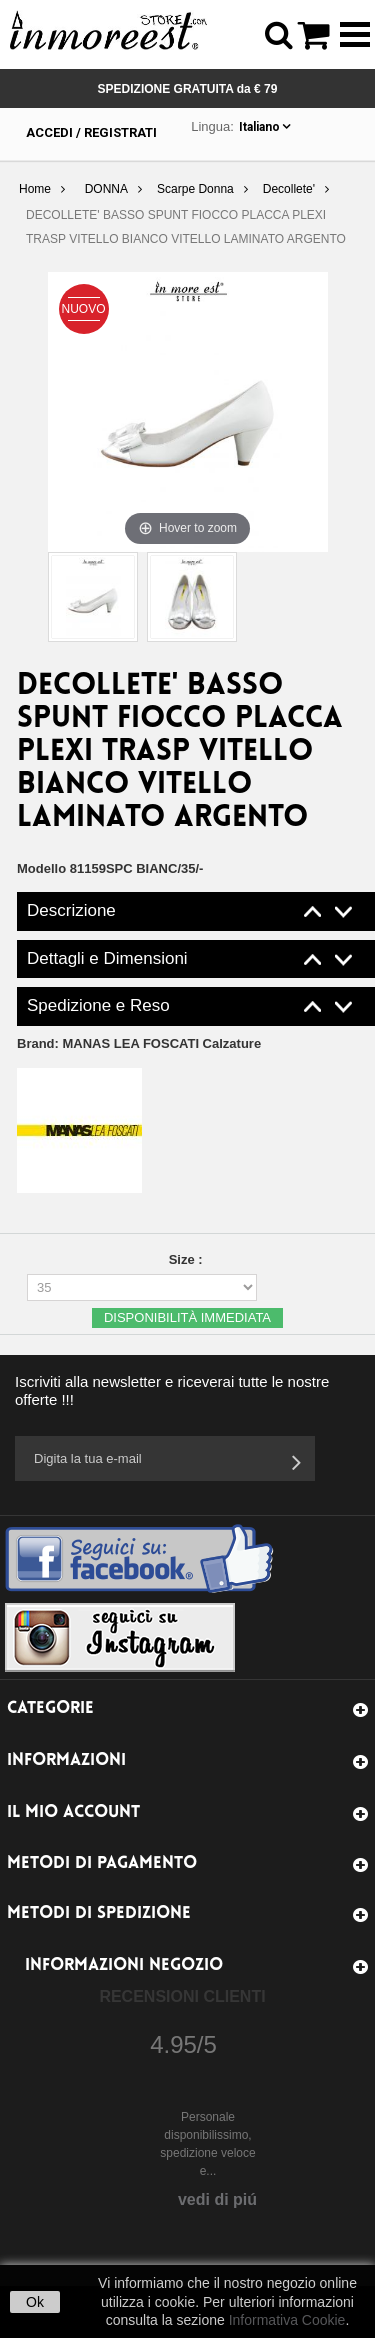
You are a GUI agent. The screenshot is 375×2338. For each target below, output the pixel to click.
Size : (188, 1259)
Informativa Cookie (287, 2320)
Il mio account (73, 1812)
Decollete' (289, 189)
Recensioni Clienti (182, 1996)
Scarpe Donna (195, 189)
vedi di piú (217, 2199)
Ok (35, 2302)
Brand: (139, 1043)
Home (35, 189)
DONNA (106, 189)
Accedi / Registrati (91, 132)
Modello (41, 868)
